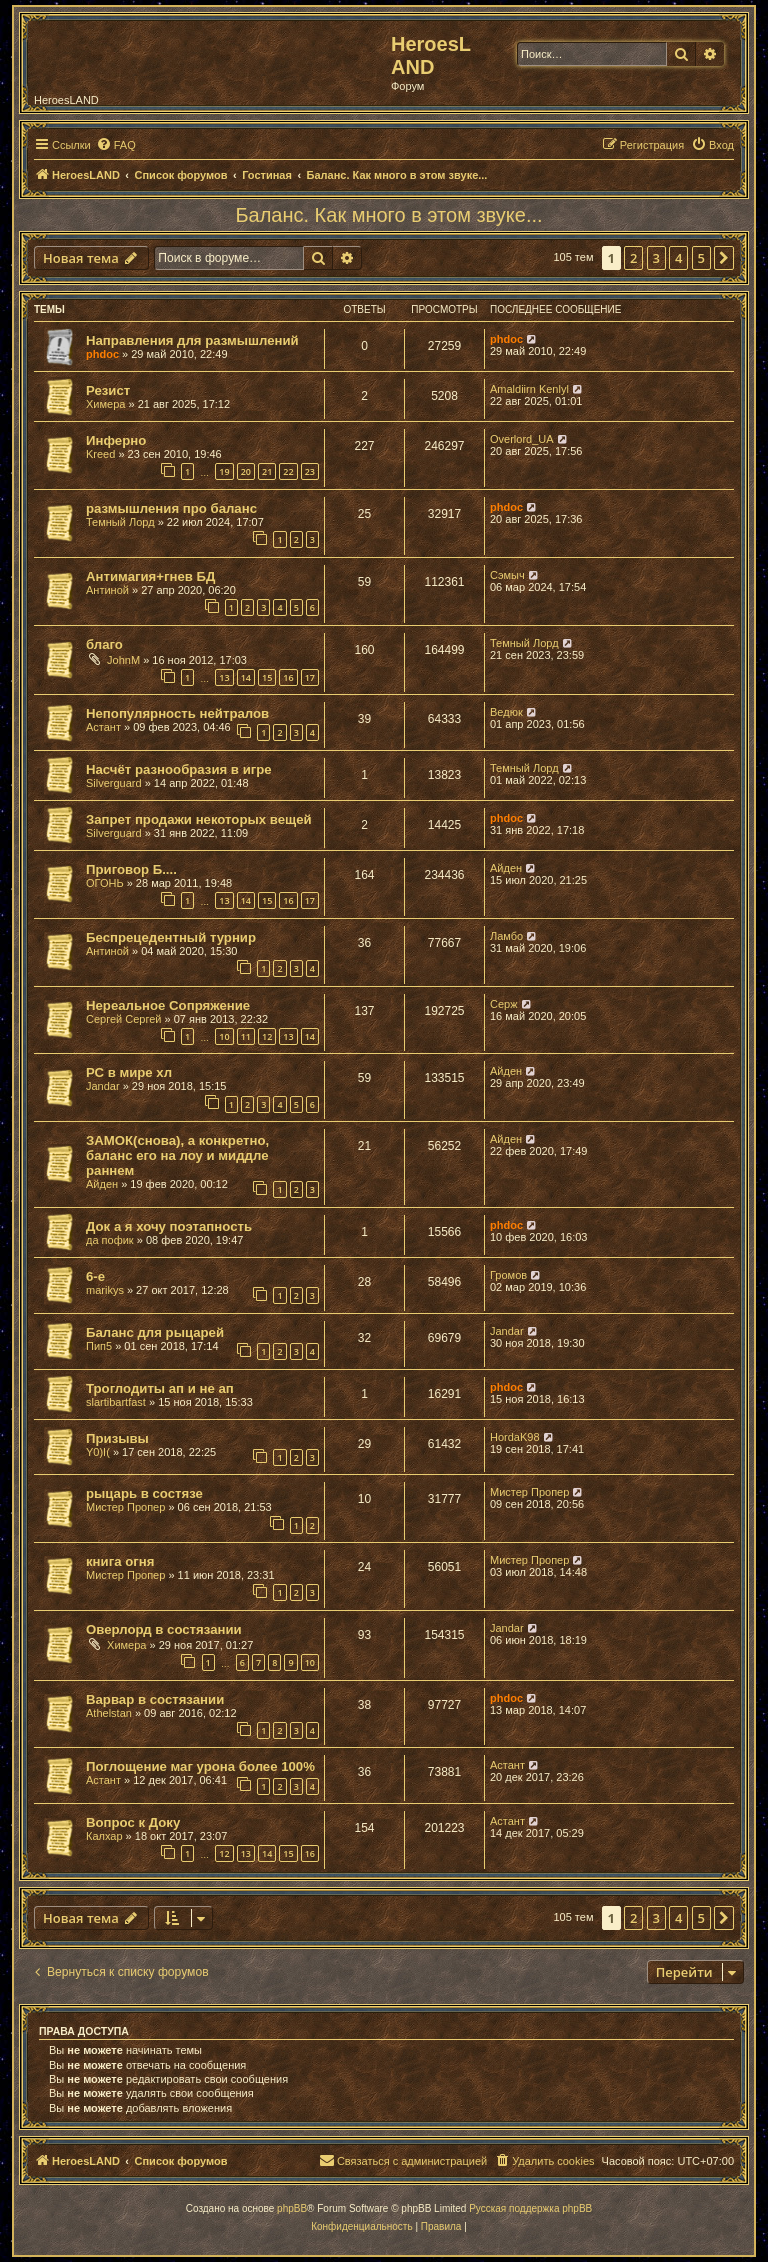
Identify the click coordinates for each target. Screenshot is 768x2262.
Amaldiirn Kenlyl (529, 389)
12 (267, 1036)
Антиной (107, 590)
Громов (508, 1275)
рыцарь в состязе (144, 1493)
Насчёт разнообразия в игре (179, 769)
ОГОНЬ (105, 883)
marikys (105, 1290)
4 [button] (678, 258)
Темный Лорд (120, 522)
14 (246, 677)
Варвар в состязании (155, 1699)
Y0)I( (98, 1452)
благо (104, 644)
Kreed (100, 454)
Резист (108, 390)
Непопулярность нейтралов (177, 713)
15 (267, 677)
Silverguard (114, 783)
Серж (504, 1004)
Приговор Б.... (131, 869)
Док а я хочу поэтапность (169, 1226)
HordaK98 (515, 1437)
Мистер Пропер (125, 1507)
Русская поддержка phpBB (530, 2208)
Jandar (103, 1086)
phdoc (102, 354)
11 (246, 1036)
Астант (103, 727)
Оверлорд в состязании (164, 1629)
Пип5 (99, 1346)
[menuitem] (116, 145)
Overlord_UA (522, 439)
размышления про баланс (171, 508)
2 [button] (633, 258)
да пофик (110, 1240)
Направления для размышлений (192, 340)
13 (224, 677)
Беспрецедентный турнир (171, 937)
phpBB (292, 2208)
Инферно (116, 440)
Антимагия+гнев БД (150, 576)
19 (224, 471)
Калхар (104, 1836)
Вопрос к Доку (133, 1822)
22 (288, 471)
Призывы (117, 1438)
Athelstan (109, 1713)
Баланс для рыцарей (155, 1332)
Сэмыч (507, 575)
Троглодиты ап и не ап (160, 1388)
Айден (506, 868)
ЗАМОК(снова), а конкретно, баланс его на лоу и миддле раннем (177, 1155)
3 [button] (656, 258)
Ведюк (506, 712)
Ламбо (506, 936)
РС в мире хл (129, 1072)
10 (224, 1036)
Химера (105, 404)
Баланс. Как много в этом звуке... (388, 215)
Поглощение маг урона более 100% (200, 1766)
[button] (724, 258)
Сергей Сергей (123, 1019)
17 (310, 677)
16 (288, 677)
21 (267, 471)
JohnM (123, 660)
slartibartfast (116, 1402)
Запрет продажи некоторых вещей (199, 819)
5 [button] (701, 258)
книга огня (120, 1561)
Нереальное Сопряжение (168, 1005)
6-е (95, 1276)
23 (310, 471)
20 (246, 471)
